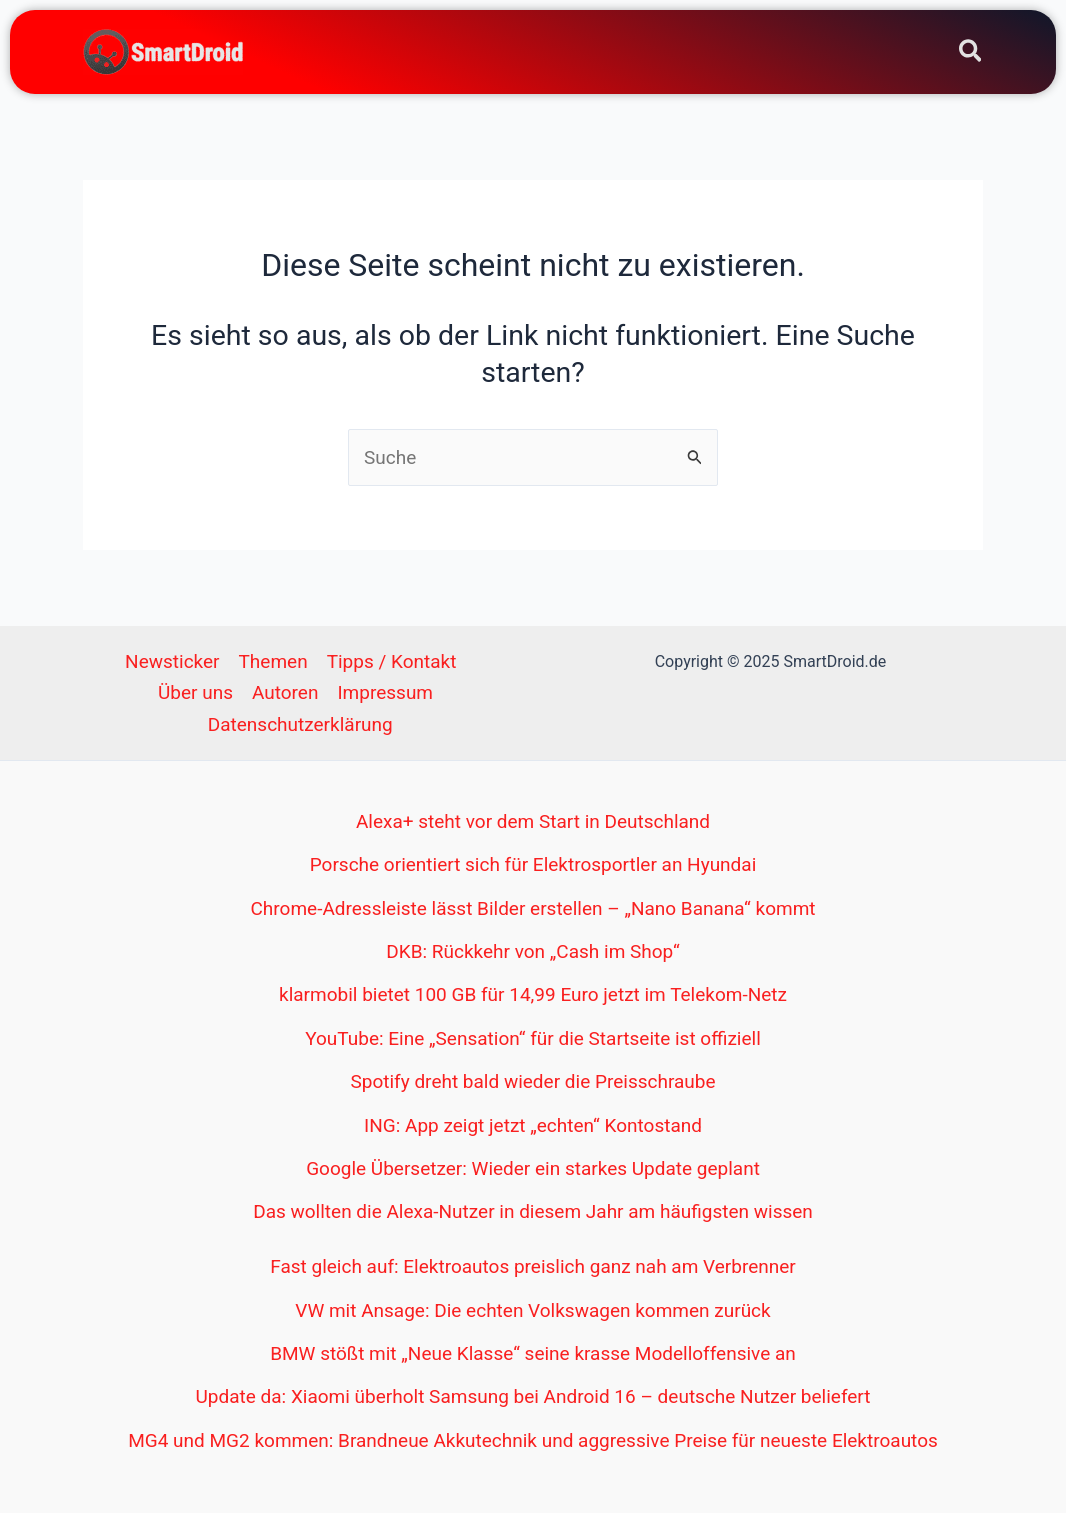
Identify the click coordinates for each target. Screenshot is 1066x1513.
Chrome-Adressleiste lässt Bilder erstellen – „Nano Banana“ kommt (532, 908)
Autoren (285, 692)
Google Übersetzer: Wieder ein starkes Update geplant (533, 1168)
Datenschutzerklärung (300, 724)
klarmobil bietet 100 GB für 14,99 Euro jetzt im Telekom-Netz (533, 994)
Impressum (385, 692)
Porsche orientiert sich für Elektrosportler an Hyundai (533, 864)
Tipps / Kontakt (392, 661)
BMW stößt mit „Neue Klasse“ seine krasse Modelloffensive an (533, 1353)
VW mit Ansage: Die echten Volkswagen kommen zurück (532, 1310)
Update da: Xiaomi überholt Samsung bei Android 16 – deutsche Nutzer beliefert (533, 1396)
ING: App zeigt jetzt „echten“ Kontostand (533, 1125)
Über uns (195, 692)
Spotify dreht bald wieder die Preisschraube (532, 1081)
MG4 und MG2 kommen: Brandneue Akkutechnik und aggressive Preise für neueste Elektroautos (533, 1440)
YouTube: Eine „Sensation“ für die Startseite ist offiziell (533, 1038)
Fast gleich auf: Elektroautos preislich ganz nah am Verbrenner (533, 1266)
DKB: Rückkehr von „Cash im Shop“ (532, 951)
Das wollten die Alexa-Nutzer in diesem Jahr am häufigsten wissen (533, 1211)
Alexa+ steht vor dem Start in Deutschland (533, 821)
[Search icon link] (971, 54)
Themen (273, 661)
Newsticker (172, 661)
